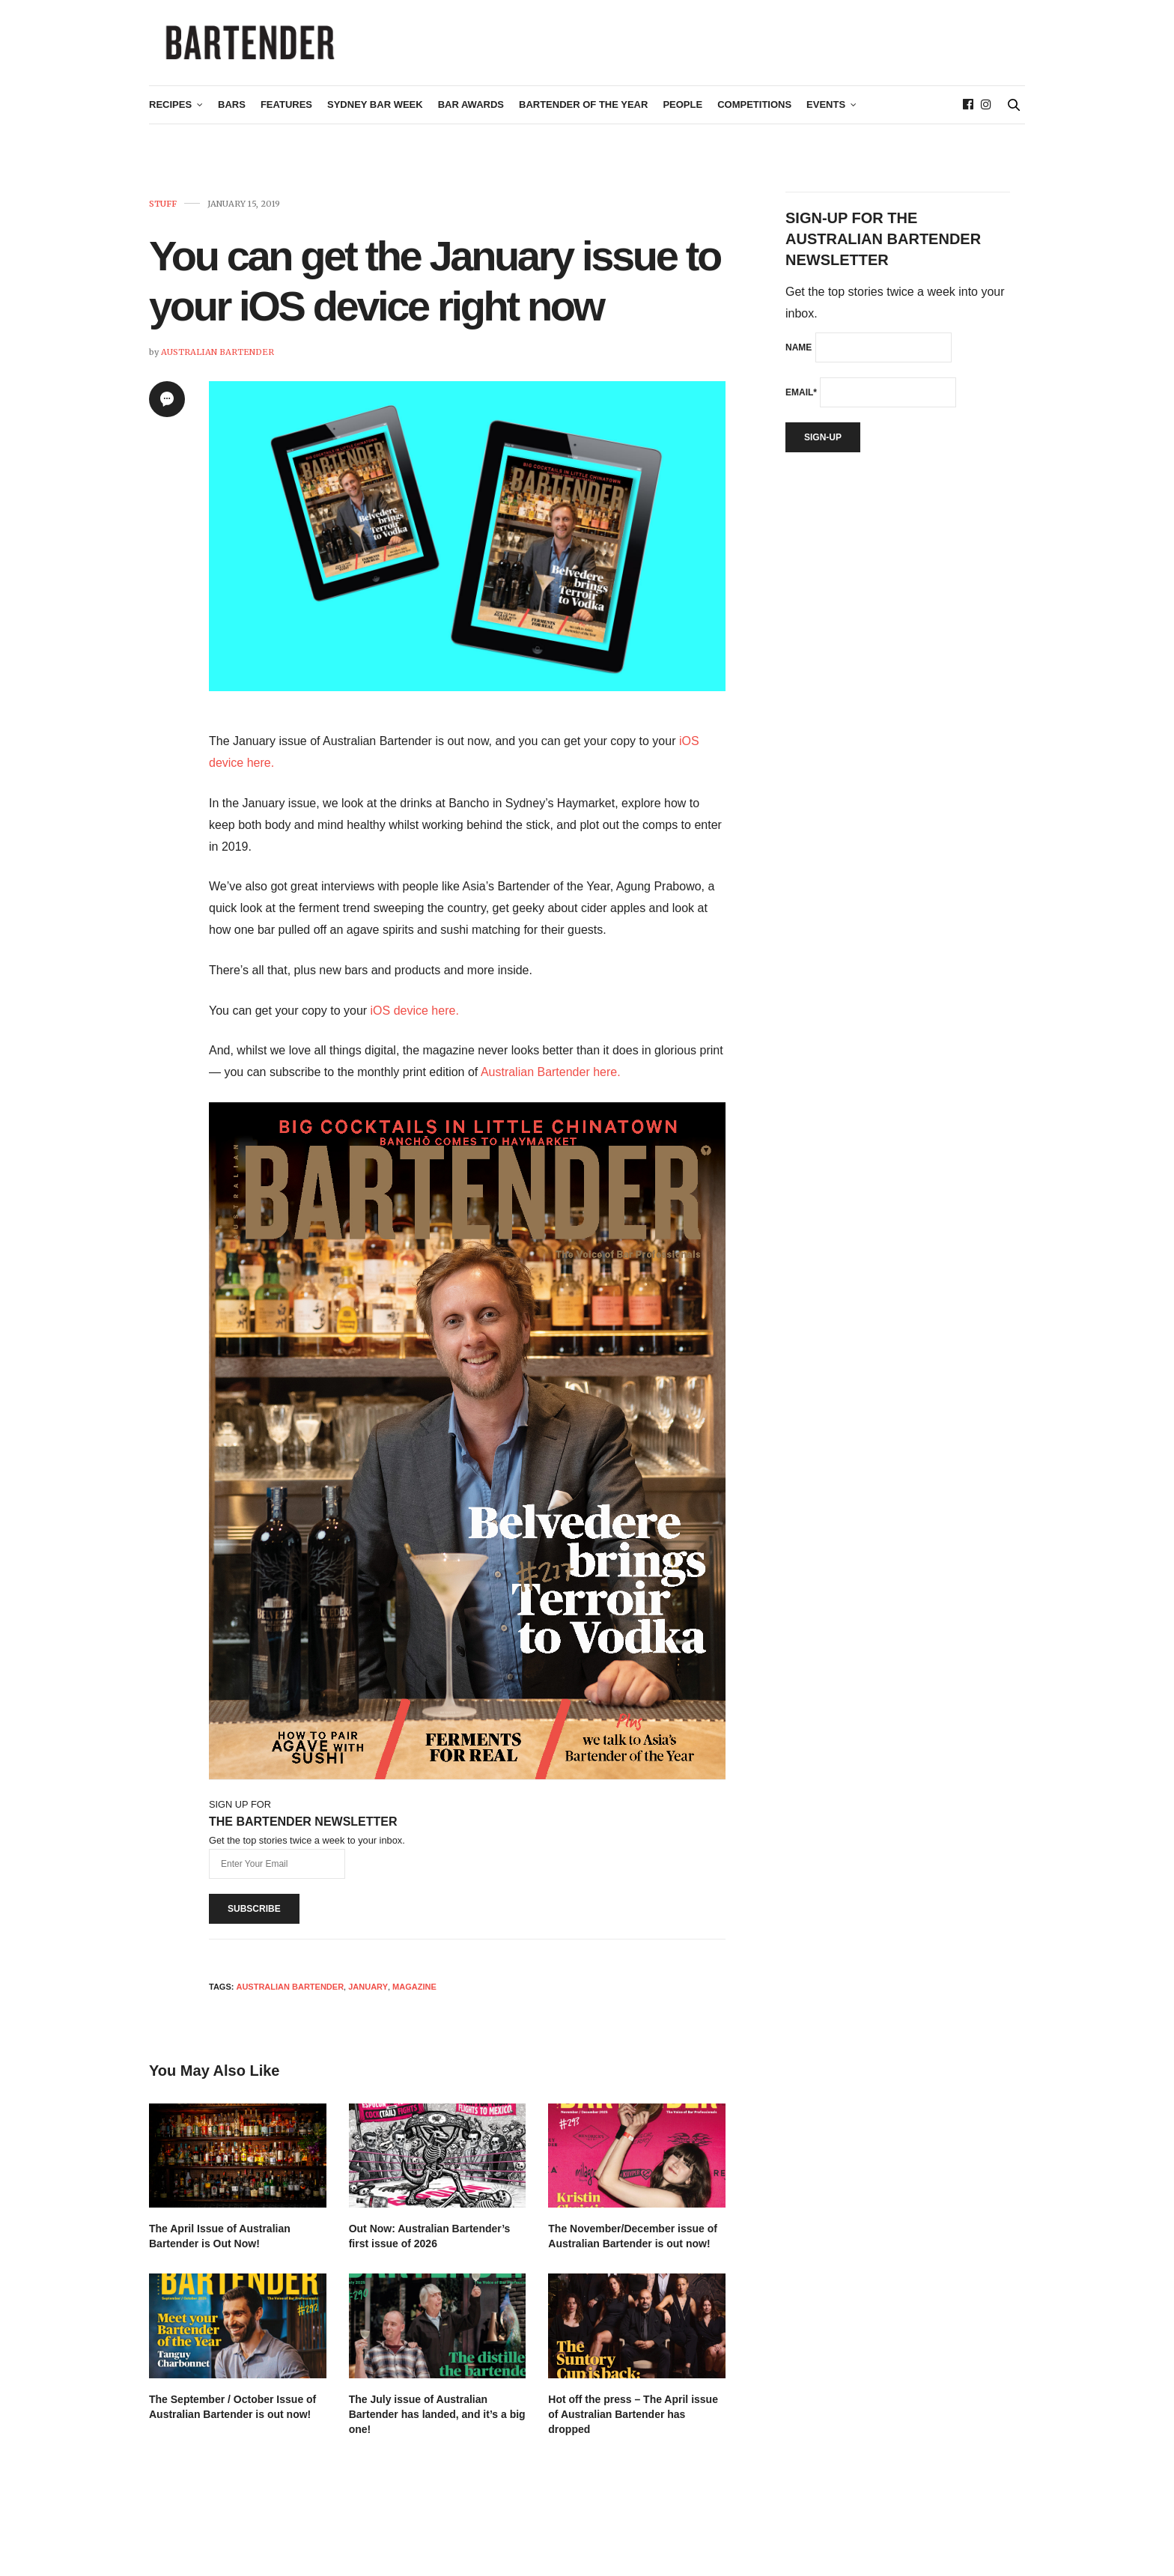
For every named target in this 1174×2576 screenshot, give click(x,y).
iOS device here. (415, 1022)
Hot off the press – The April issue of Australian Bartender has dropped (633, 2426)
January (368, 1998)
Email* (801, 404)
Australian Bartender (217, 364)
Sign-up (823, 449)
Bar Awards (471, 117)
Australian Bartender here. (551, 1084)
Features (286, 117)
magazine (414, 1998)
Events (825, 117)
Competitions (754, 117)
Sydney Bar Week (375, 117)
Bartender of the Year (583, 117)
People (682, 117)
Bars (232, 117)
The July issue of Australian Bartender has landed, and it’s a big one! (437, 2426)
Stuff (163, 216)
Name (798, 359)
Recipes (170, 117)
